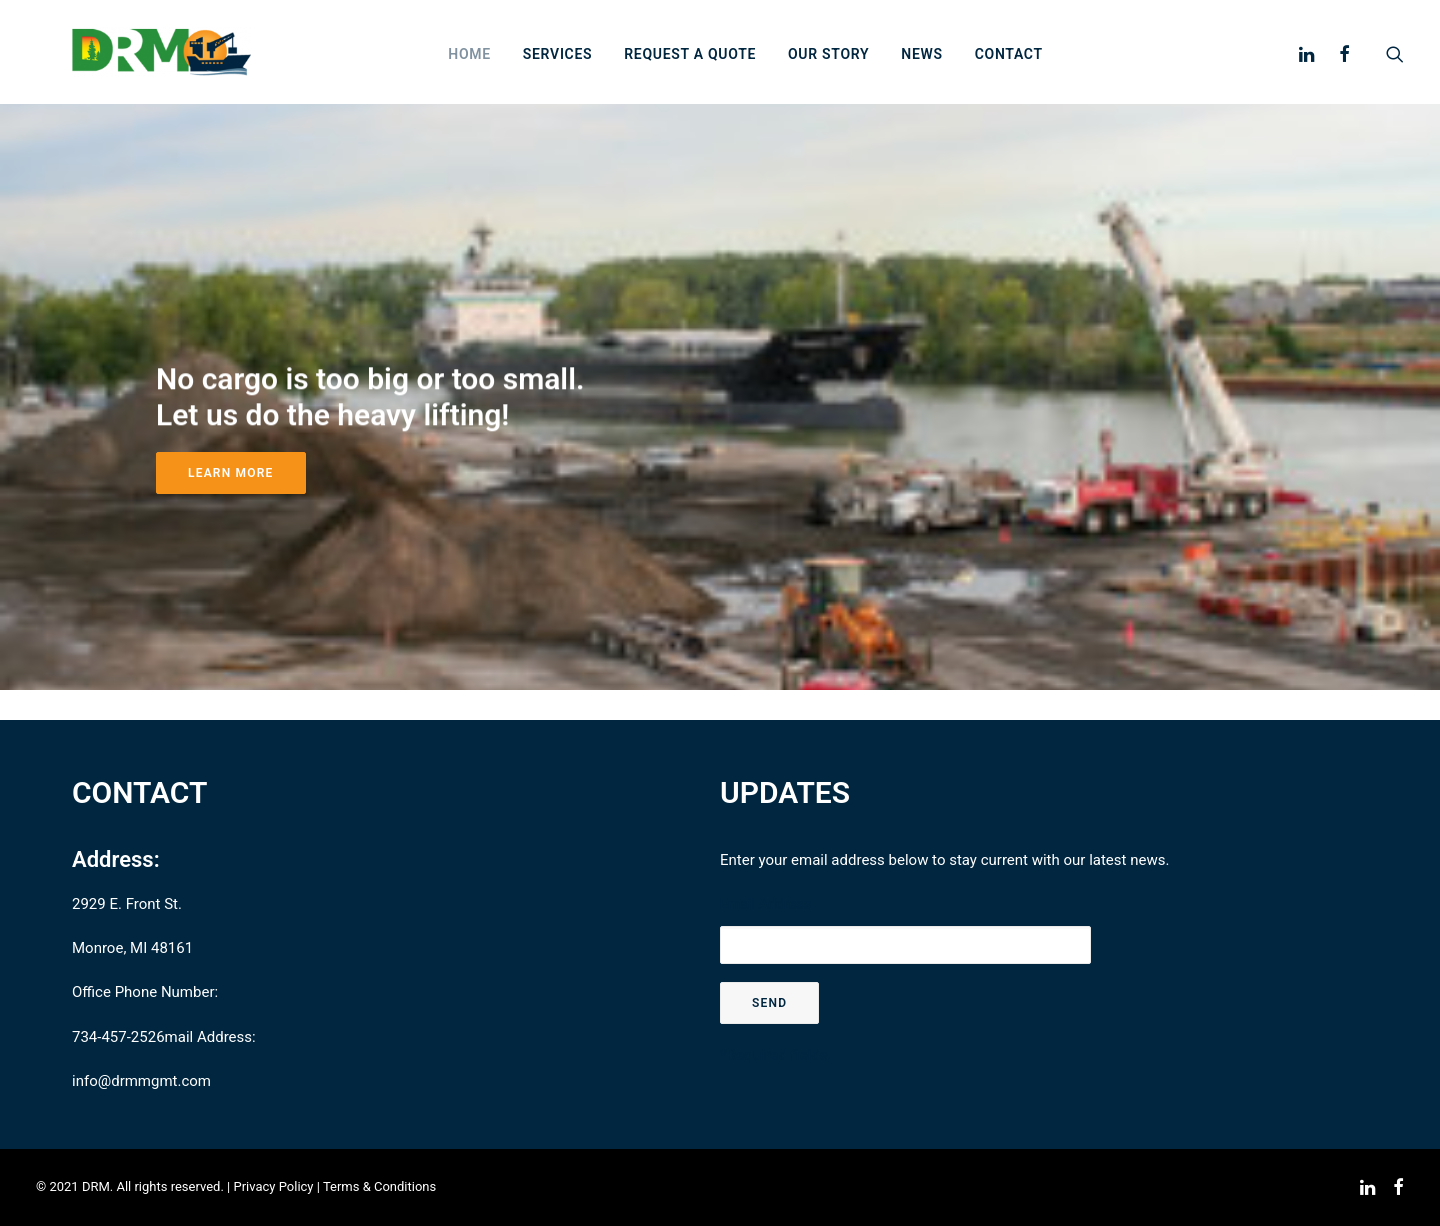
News (957, 70)
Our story (864, 70)
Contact (1044, 70)
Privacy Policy (273, 1187)
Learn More (231, 503)
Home (505, 70)
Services (594, 70)
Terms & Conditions (379, 1187)
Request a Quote (726, 70)
